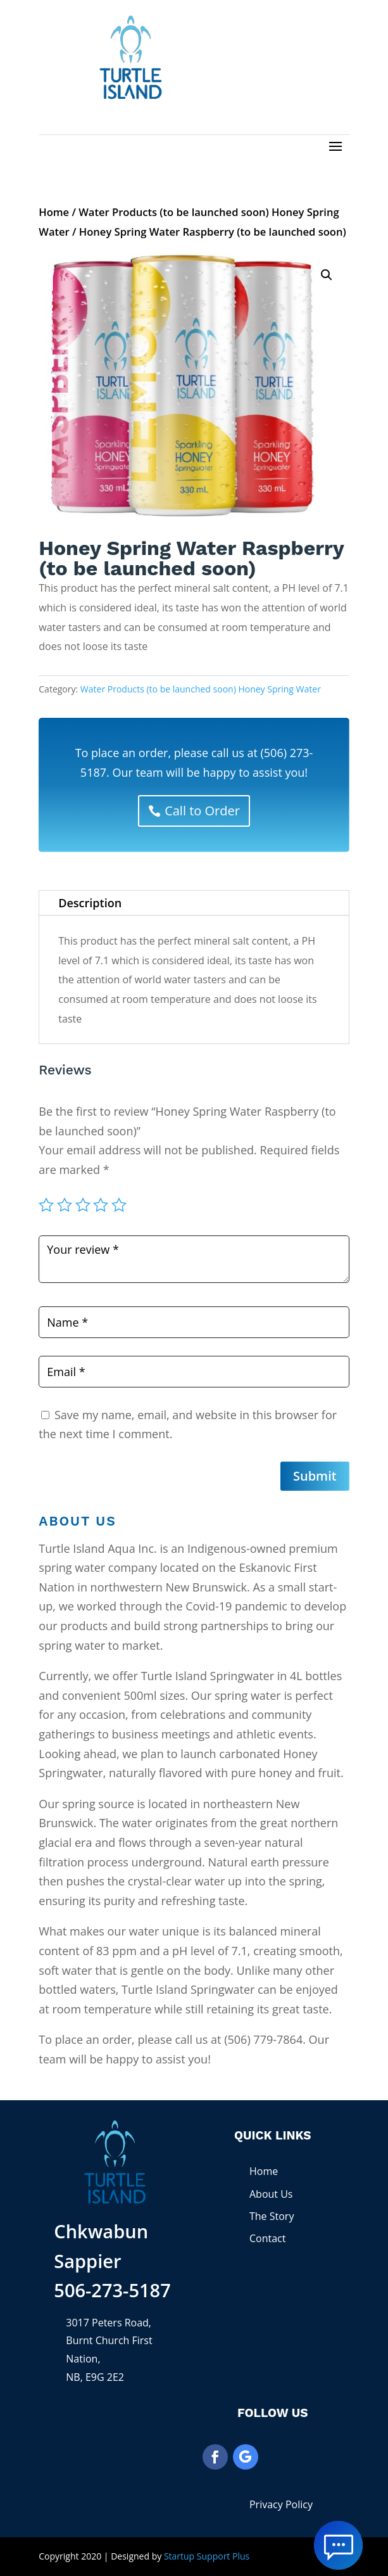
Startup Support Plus (206, 2556)
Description (90, 902)
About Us (271, 2194)
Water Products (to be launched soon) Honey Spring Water (200, 689)
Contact (267, 2238)
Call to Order (202, 810)
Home (54, 212)
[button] (326, 275)
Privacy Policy (281, 2504)
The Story (271, 2216)
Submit (315, 1475)
